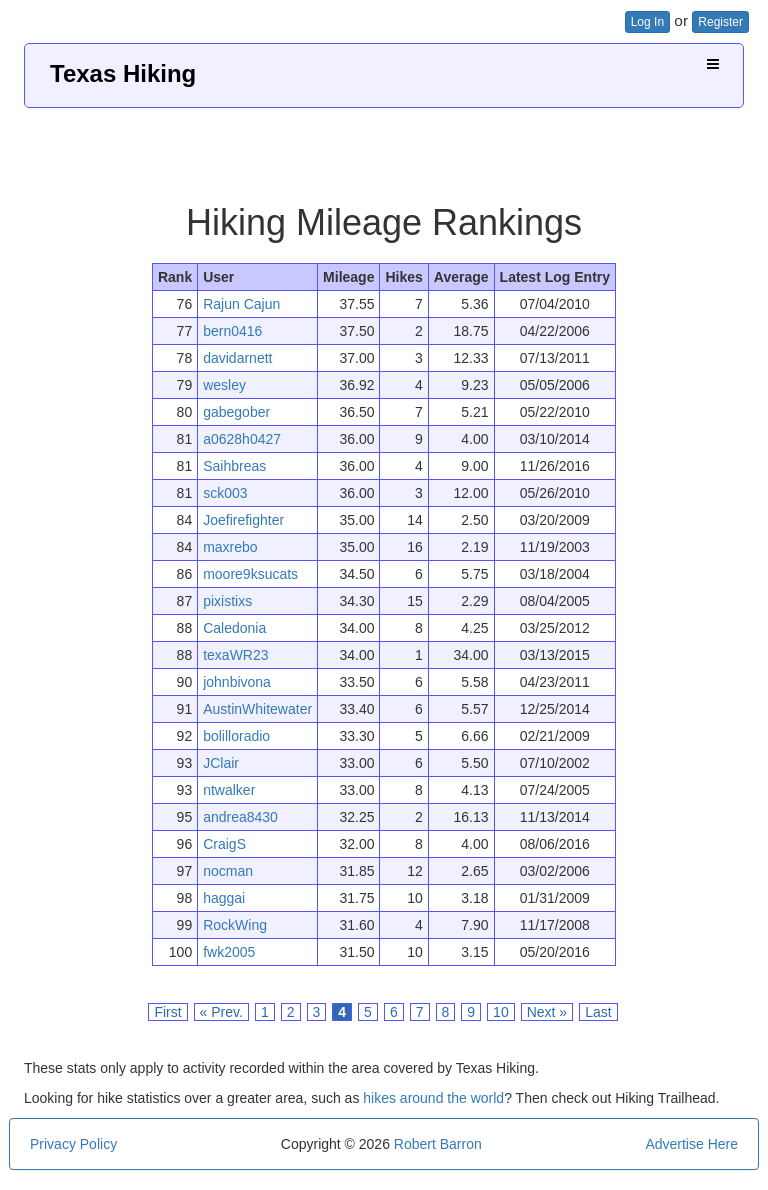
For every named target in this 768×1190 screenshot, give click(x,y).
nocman (228, 871)
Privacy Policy (73, 1144)
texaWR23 (235, 655)
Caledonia (234, 628)
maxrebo (230, 547)
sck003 (225, 493)
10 (501, 1012)
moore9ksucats (250, 574)
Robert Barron (438, 1144)
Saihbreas (234, 466)
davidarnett (237, 358)
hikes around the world (433, 1098)
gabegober (236, 412)
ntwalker (229, 790)
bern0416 (232, 331)
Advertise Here (691, 1144)
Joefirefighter (243, 520)
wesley (224, 385)
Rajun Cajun (241, 304)
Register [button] (720, 22)
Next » (547, 1012)
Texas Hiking (123, 73)
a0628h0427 (242, 439)
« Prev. (221, 1012)
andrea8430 (240, 817)
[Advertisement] (384, 148)
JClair (221, 763)
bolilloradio (236, 736)
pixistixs (227, 601)
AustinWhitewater (257, 709)
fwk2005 (229, 952)
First (167, 1012)
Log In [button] (647, 22)
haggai (224, 898)
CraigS (224, 844)
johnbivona (237, 682)
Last (598, 1012)
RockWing (235, 925)
